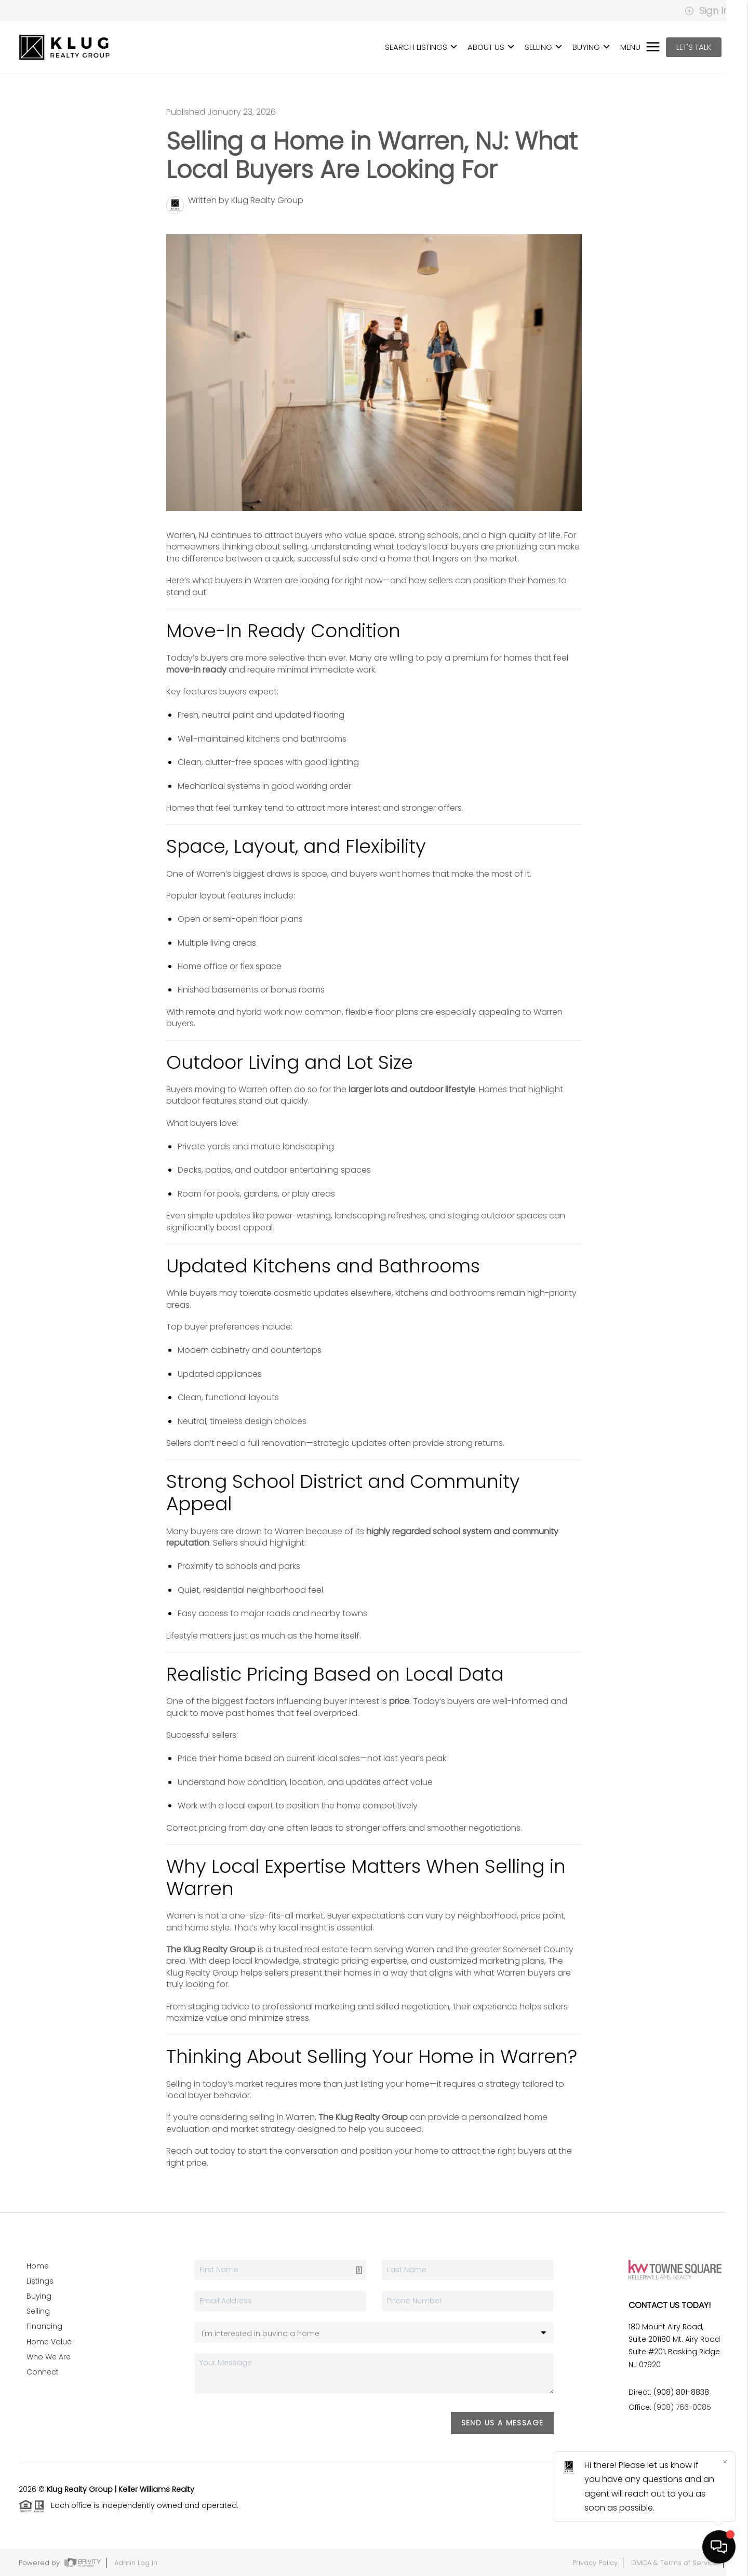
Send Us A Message (502, 2423)
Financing (44, 2326)
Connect (42, 2372)
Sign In (707, 11)
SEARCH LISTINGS (421, 47)
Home (37, 2266)
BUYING (591, 47)
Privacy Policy (595, 2563)
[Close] (724, 2462)
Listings (40, 2281)
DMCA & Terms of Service (674, 2563)
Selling (38, 2311)
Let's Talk (693, 47)
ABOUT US (491, 47)
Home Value (49, 2342)
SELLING (543, 47)
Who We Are (48, 2357)
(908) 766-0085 (682, 2407)
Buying (38, 2296)
